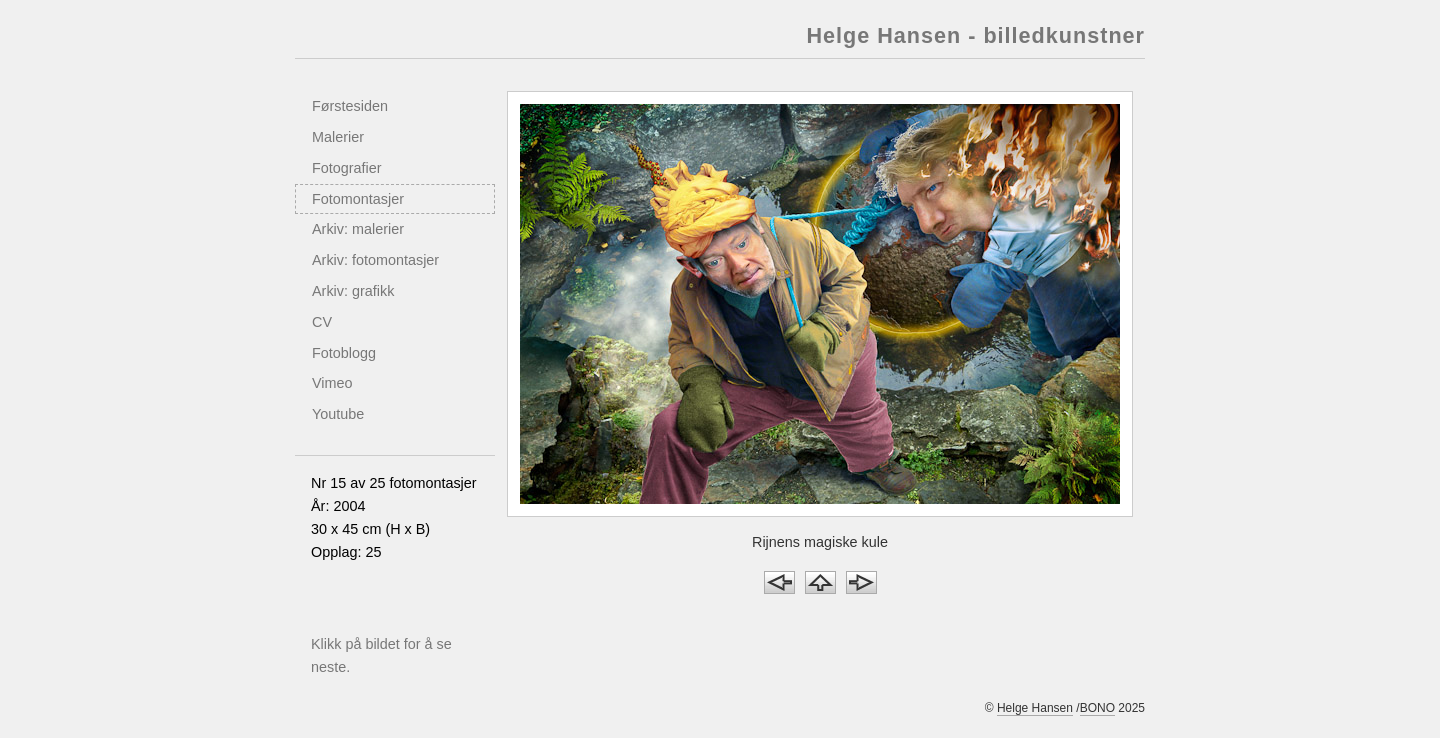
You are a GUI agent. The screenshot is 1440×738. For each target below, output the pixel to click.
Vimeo (332, 383)
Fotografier (347, 168)
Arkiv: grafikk (353, 291)
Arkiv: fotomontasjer (375, 260)
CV (322, 322)
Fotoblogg (344, 353)
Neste (861, 582)
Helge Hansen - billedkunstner (975, 35)
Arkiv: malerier (358, 229)
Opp (820, 582)
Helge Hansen (1035, 708)
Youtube (338, 414)
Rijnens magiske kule (820, 542)
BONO (1097, 708)
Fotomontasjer (358, 199)
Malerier (338, 137)
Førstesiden (350, 106)
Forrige (779, 582)
